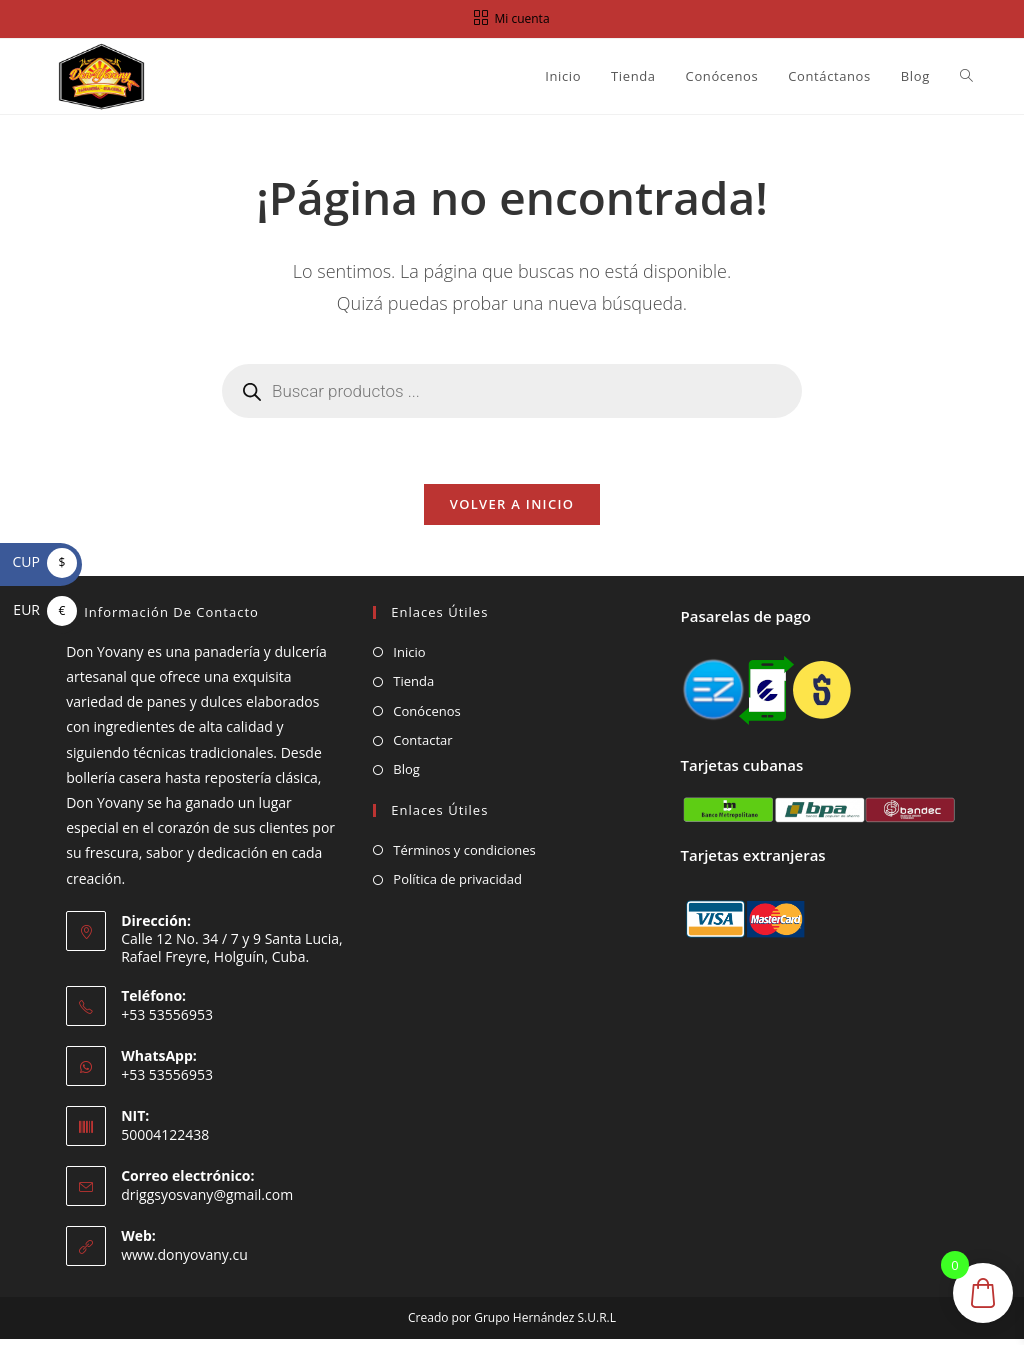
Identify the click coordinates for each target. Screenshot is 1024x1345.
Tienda (413, 687)
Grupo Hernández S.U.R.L (545, 1323)
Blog (406, 775)
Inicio (409, 657)
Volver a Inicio (512, 509)
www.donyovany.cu (184, 1259)
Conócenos (426, 716)
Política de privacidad (457, 885)
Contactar (422, 746)
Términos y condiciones (464, 855)
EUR (45, 609)
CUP (45, 561)
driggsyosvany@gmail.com (207, 1199)
